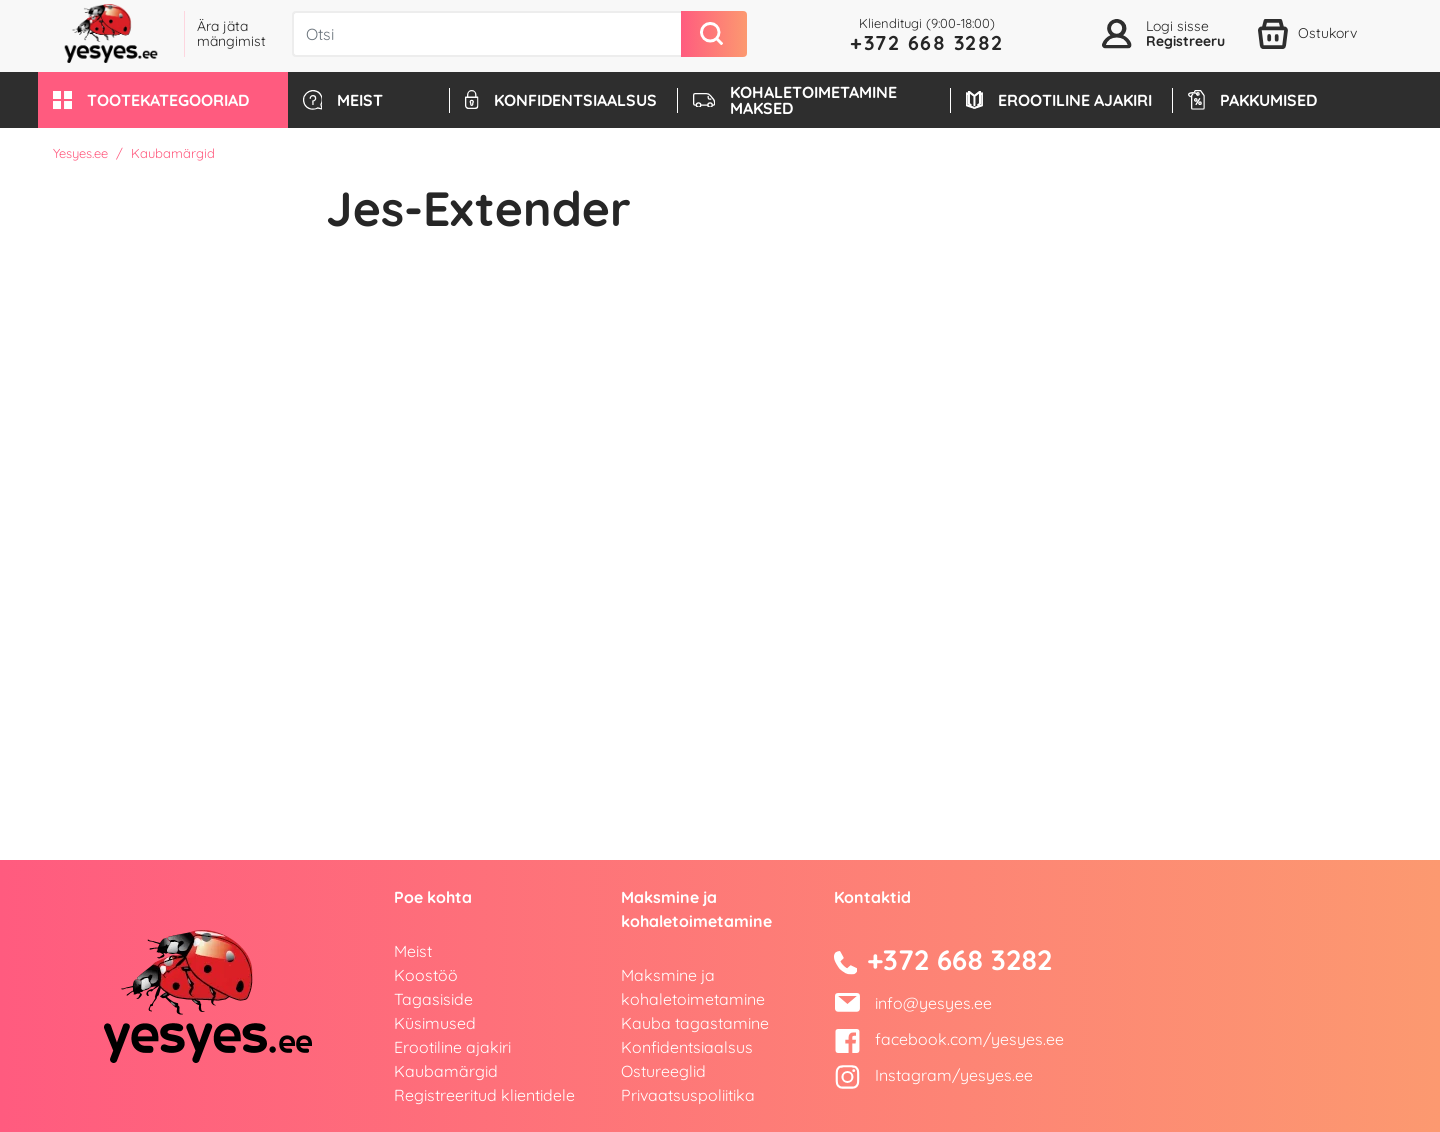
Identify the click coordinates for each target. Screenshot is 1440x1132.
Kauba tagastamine (695, 1023)
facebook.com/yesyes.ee (949, 1039)
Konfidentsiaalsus (687, 1047)
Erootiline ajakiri (452, 1047)
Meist (413, 951)
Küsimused (435, 1023)
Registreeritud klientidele (484, 1095)
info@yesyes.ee (933, 1003)
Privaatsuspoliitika (688, 1095)
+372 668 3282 (927, 42)
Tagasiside (433, 999)
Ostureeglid (663, 1071)
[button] (163, 100)
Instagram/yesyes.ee (933, 1075)
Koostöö (426, 975)
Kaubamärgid (446, 1071)
